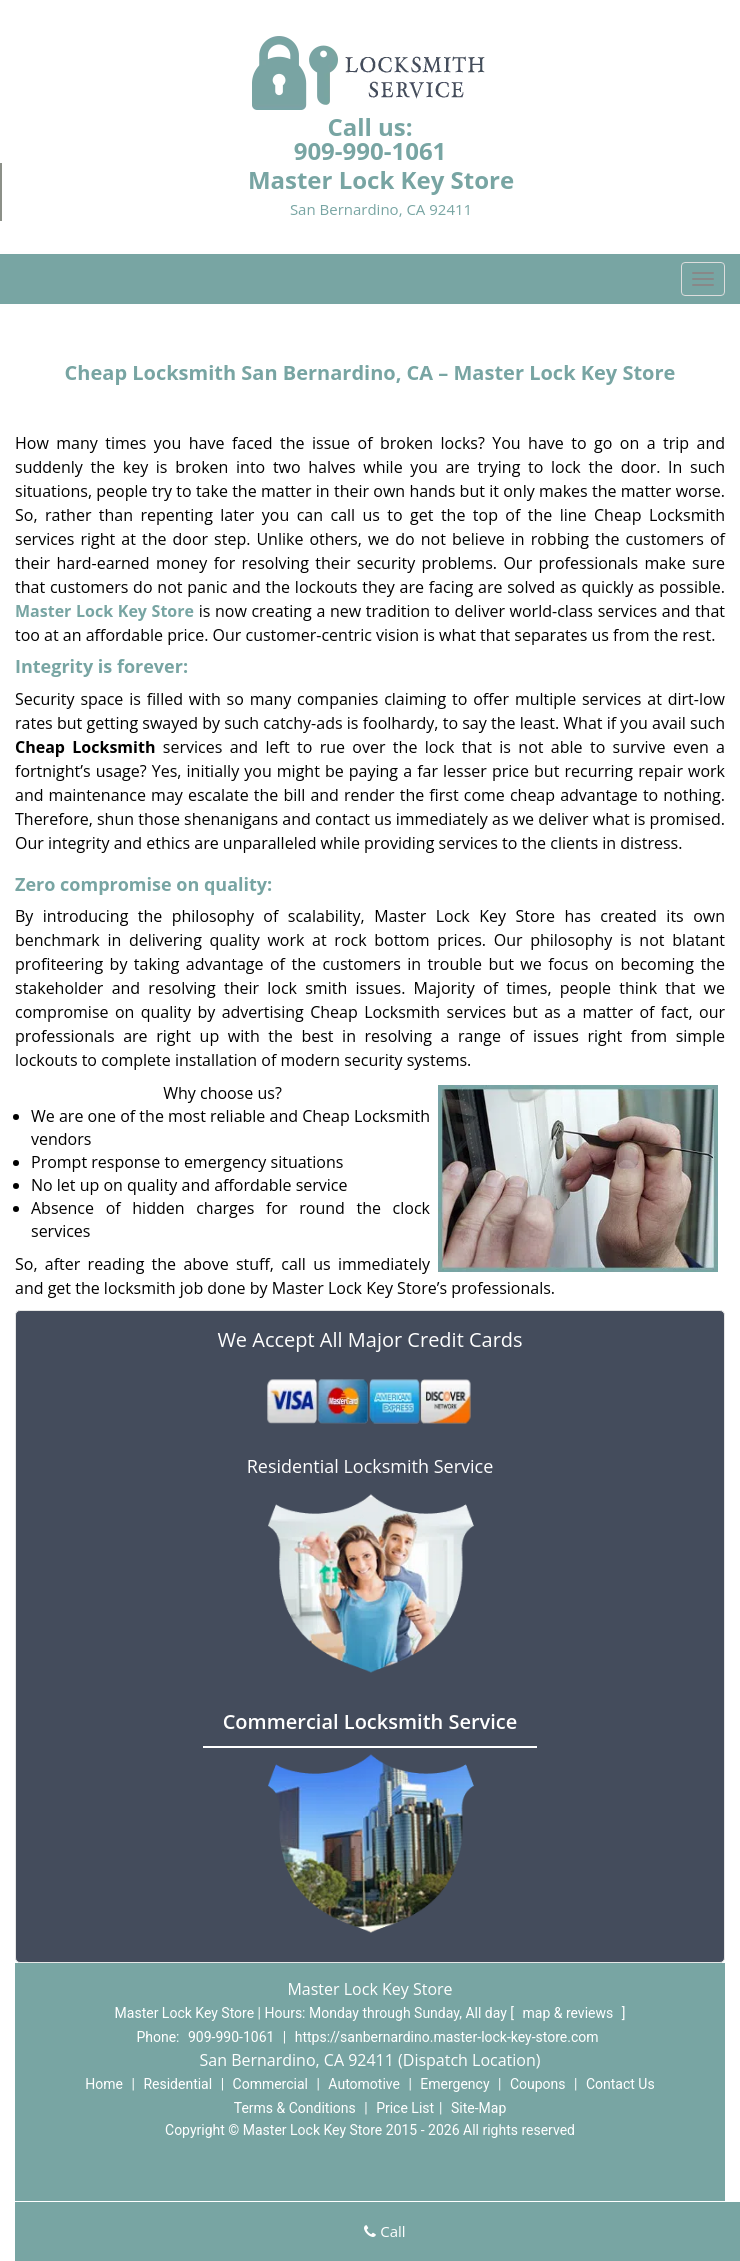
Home (104, 2084)
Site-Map (478, 2108)
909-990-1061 (370, 150)
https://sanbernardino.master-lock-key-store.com (447, 2037)
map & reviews (570, 2013)
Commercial (270, 2084)
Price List (405, 2108)
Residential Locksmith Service (370, 1466)
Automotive (364, 2084)
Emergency (454, 2084)
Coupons (538, 2084)
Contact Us (620, 2084)
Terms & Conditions (295, 2108)
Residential (177, 2084)
